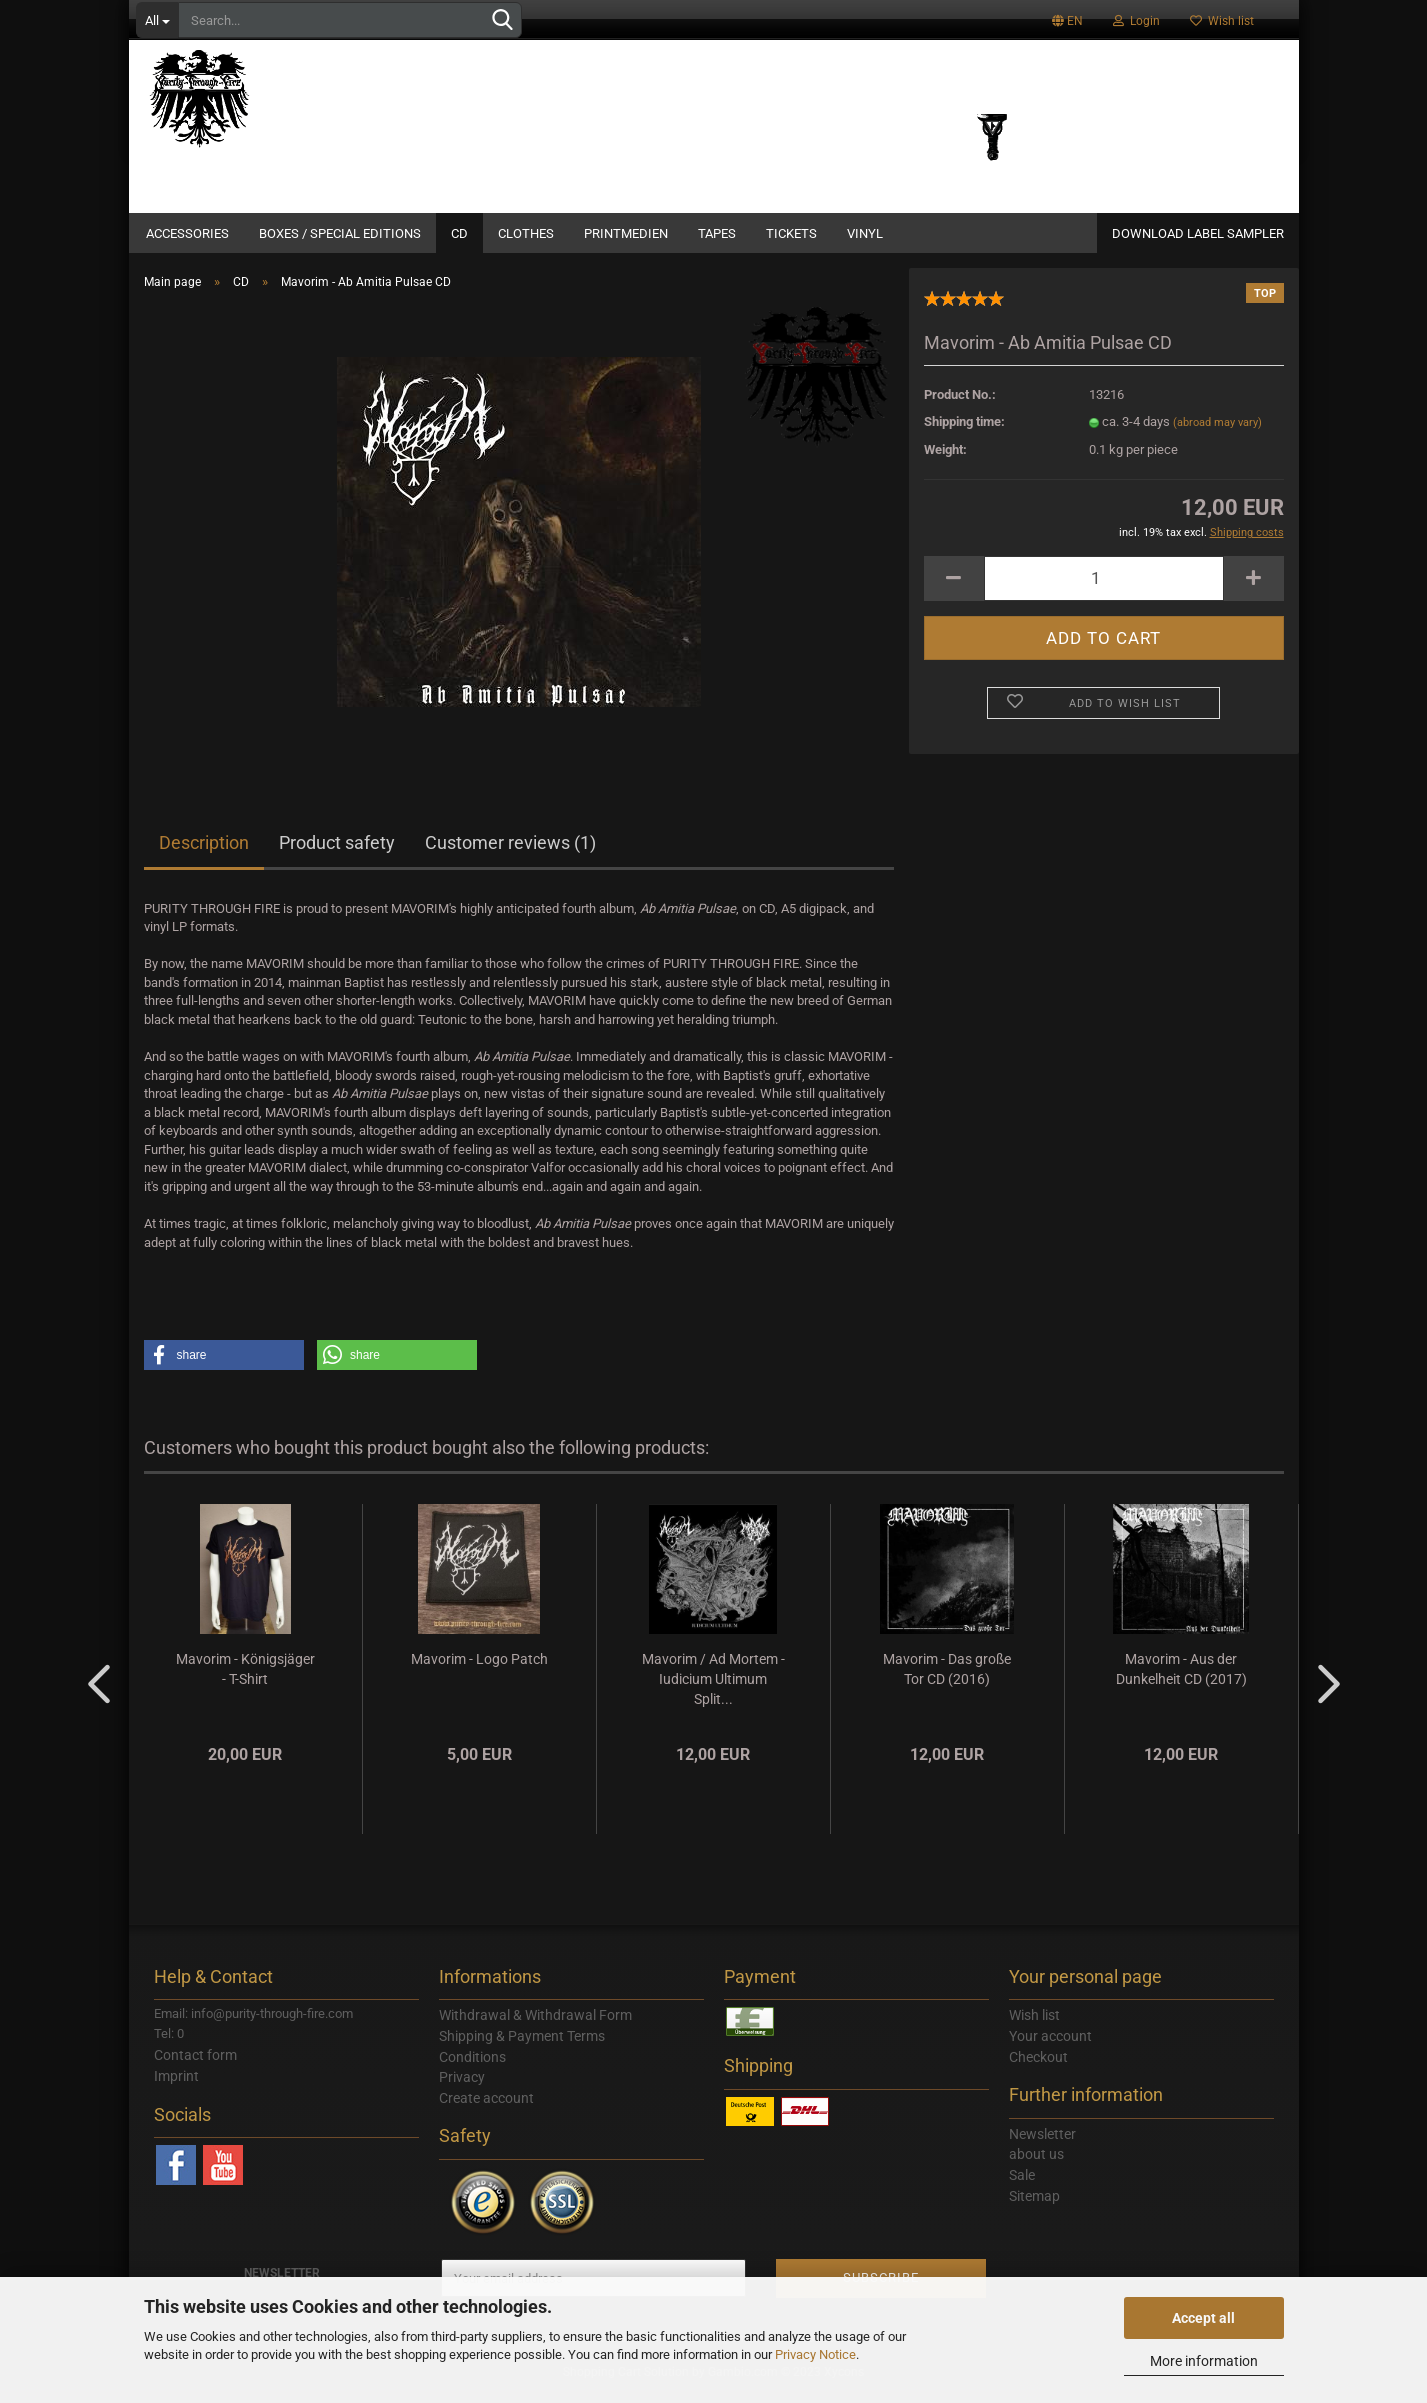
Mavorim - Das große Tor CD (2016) (947, 1681)
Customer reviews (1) (510, 854)
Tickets (791, 233)
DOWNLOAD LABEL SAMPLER (1198, 233)
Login (1136, 21)
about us (1036, 2166)
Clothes (526, 233)
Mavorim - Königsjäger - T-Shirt (245, 1681)
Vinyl (865, 233)
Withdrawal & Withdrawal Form (535, 2027)
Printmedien (626, 233)
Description (204, 854)
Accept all (1203, 2318)
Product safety (337, 854)
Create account (486, 2110)
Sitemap (1034, 2208)
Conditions (472, 2069)
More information (1204, 2361)
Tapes (717, 233)
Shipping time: (964, 433)
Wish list (1222, 21)
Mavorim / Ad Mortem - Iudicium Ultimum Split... (713, 1691)
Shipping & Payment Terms (522, 2048)
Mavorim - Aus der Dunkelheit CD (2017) (1181, 1681)
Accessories (187, 233)
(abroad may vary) (1217, 434)
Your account (1050, 2048)
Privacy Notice (815, 2354)
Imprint (176, 2088)
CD (459, 233)
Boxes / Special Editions (340, 233)
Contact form (195, 2067)
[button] (224, 1367)
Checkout (1038, 2069)
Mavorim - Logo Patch (479, 1671)
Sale (1022, 2187)
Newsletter (1042, 2146)
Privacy (462, 2089)
